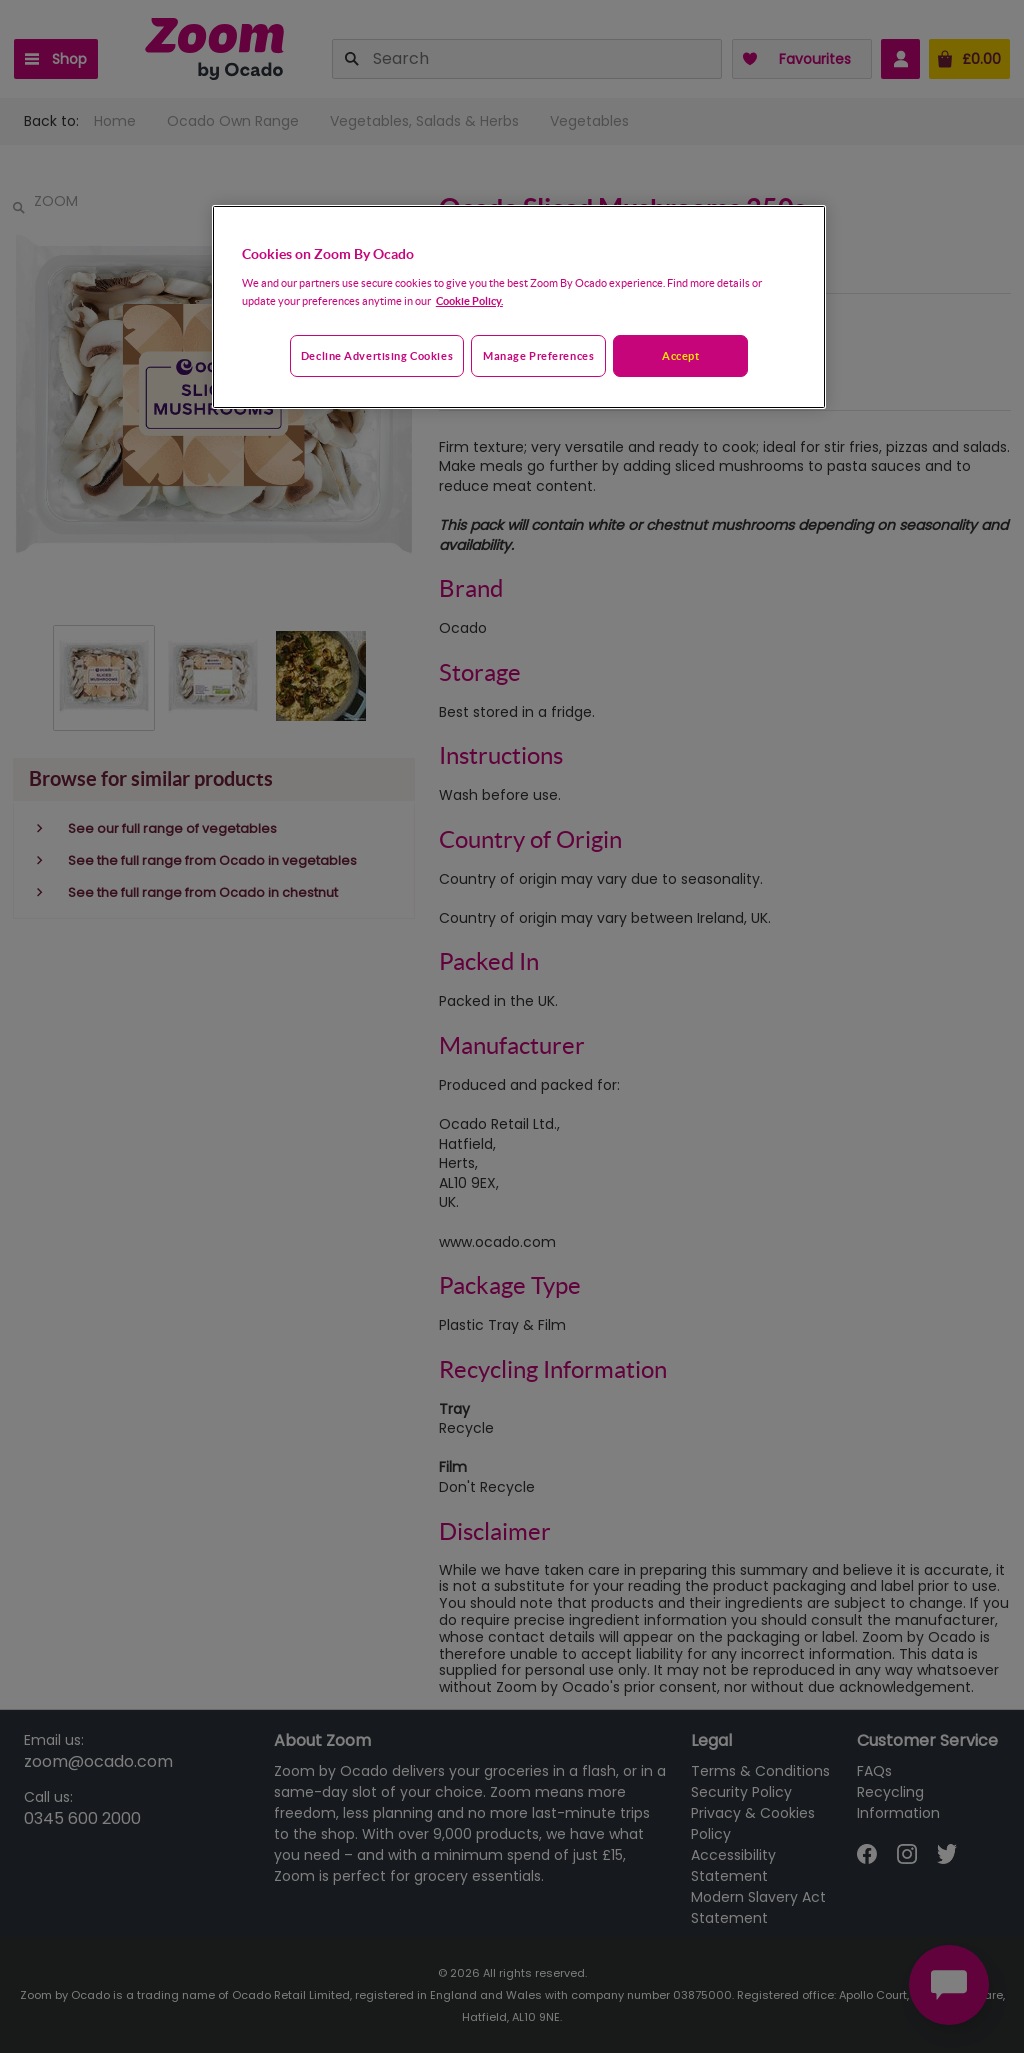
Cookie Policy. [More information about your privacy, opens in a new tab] (469, 300)
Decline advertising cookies (377, 355)
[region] (519, 307)
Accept (680, 355)
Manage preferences (538, 355)
